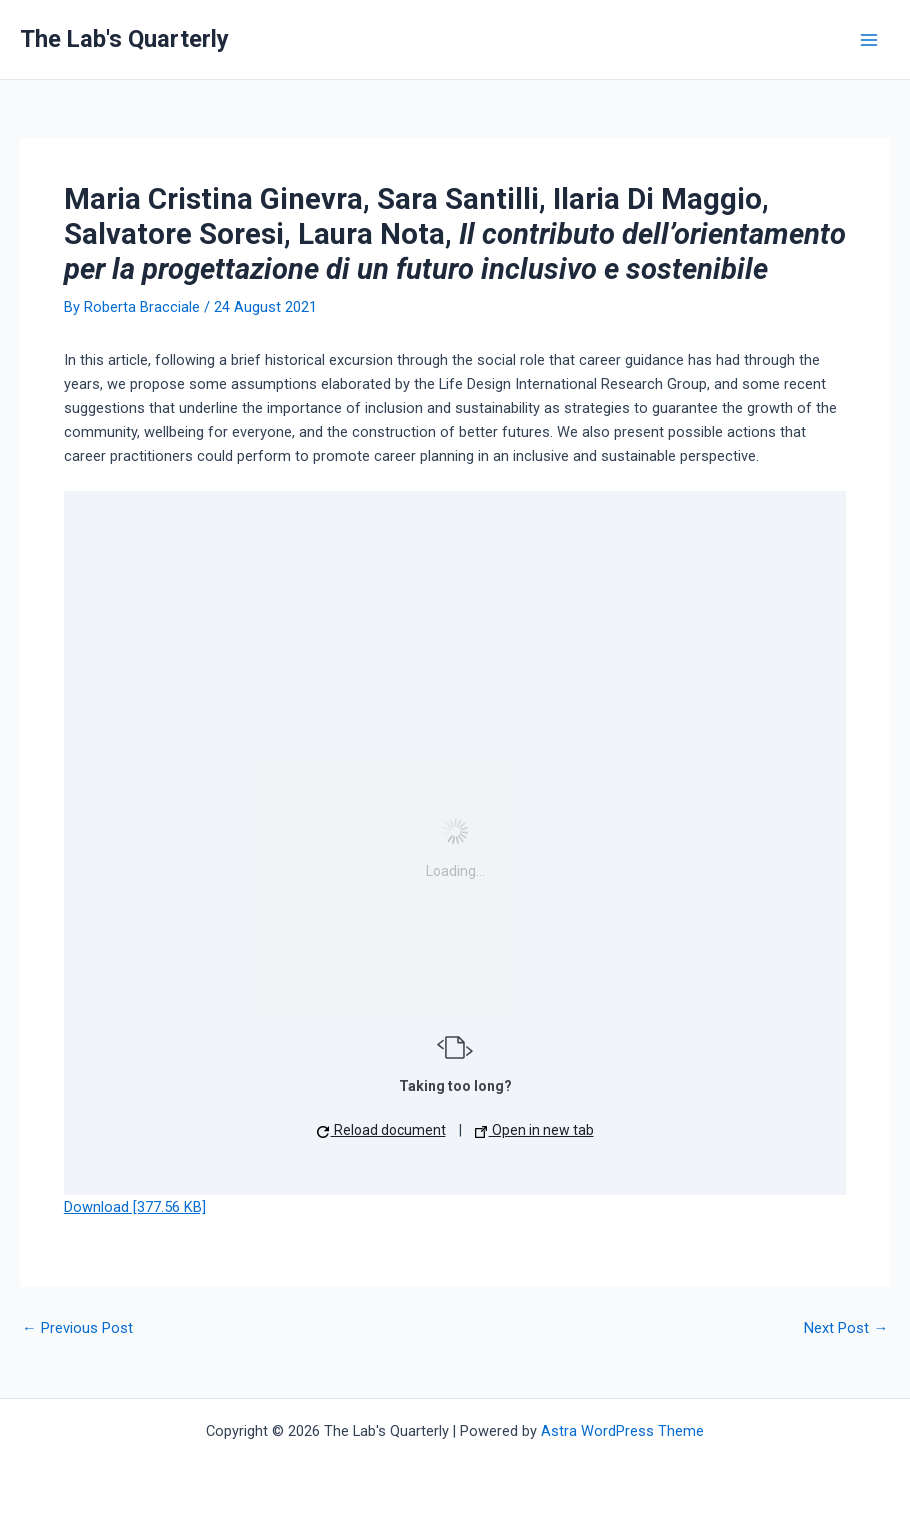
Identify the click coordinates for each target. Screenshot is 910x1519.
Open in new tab (534, 1130)
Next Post (846, 1328)
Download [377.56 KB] (135, 1207)
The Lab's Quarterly (124, 39)
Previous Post (77, 1328)
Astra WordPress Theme (622, 1431)
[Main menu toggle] (869, 40)
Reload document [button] (381, 1130)
